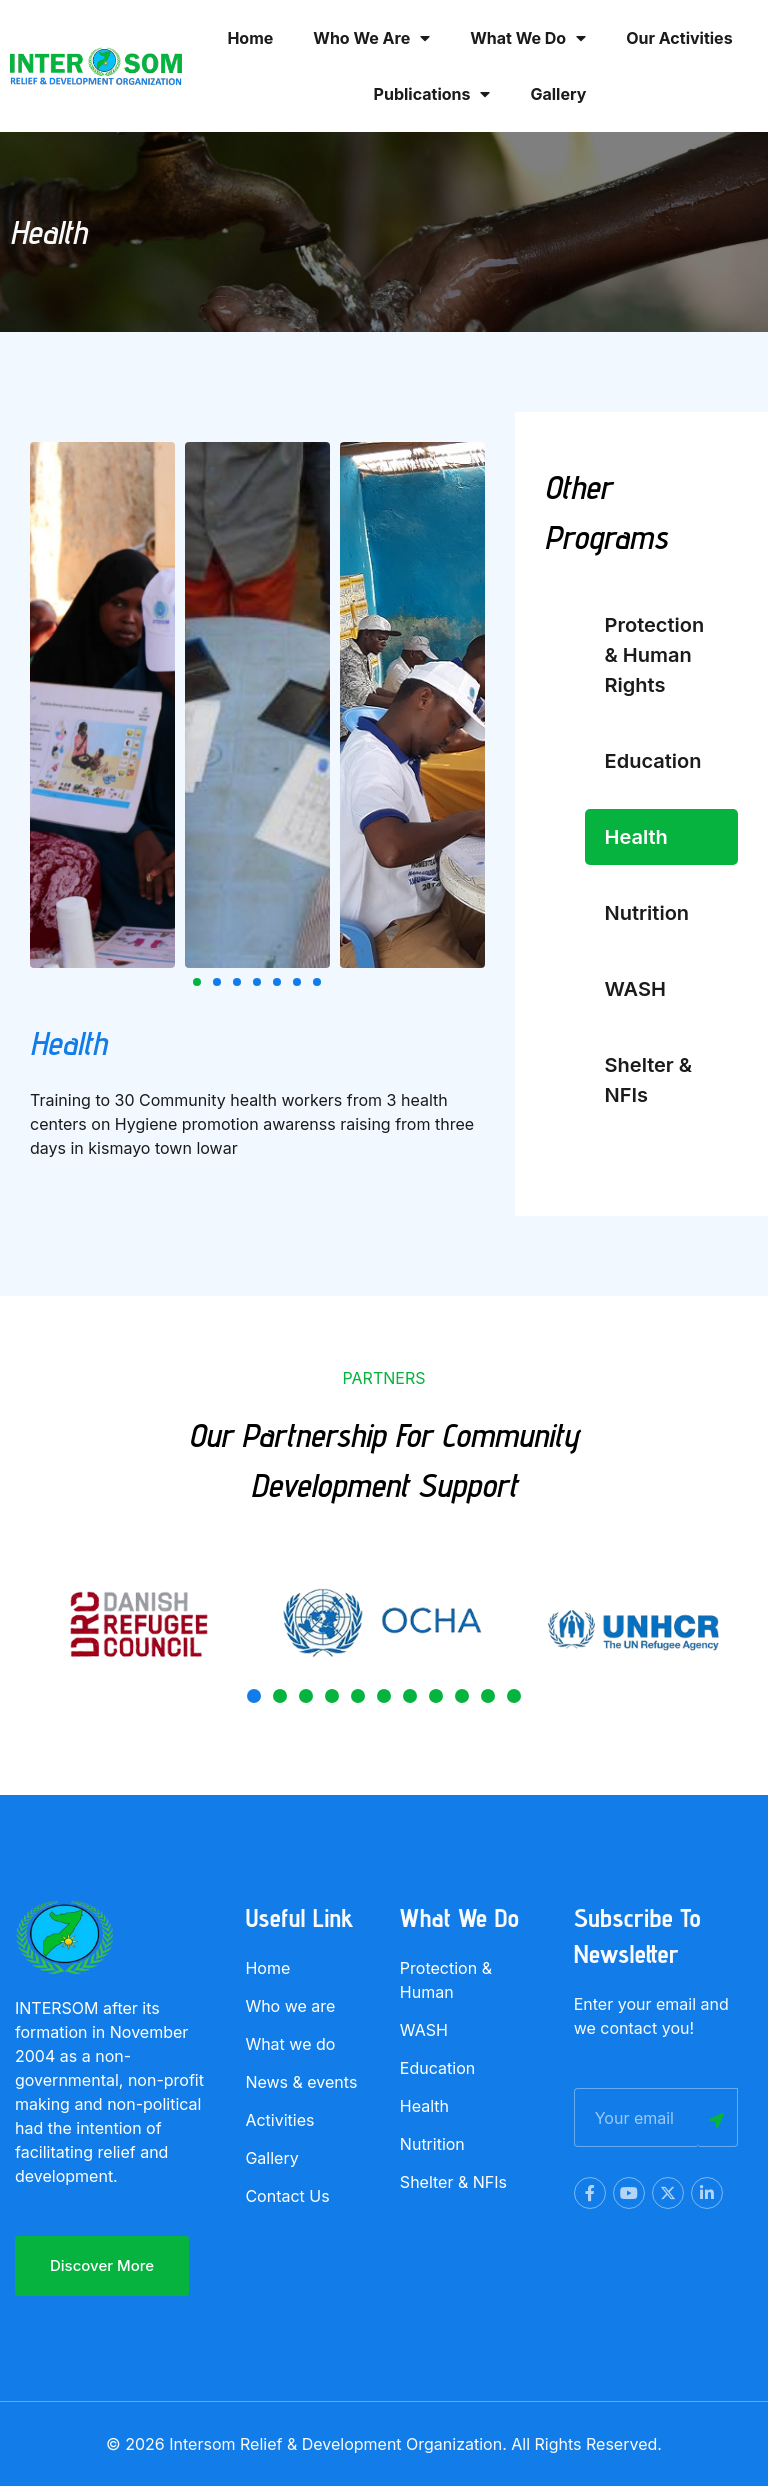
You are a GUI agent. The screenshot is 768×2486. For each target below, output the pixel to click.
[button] (197, 982)
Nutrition (647, 913)
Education (653, 761)
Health (636, 837)
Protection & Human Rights (655, 655)
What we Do (528, 38)
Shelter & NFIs (649, 1080)
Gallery (558, 94)
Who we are (371, 38)
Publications (432, 94)
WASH (635, 989)
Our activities (679, 38)
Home (250, 38)
